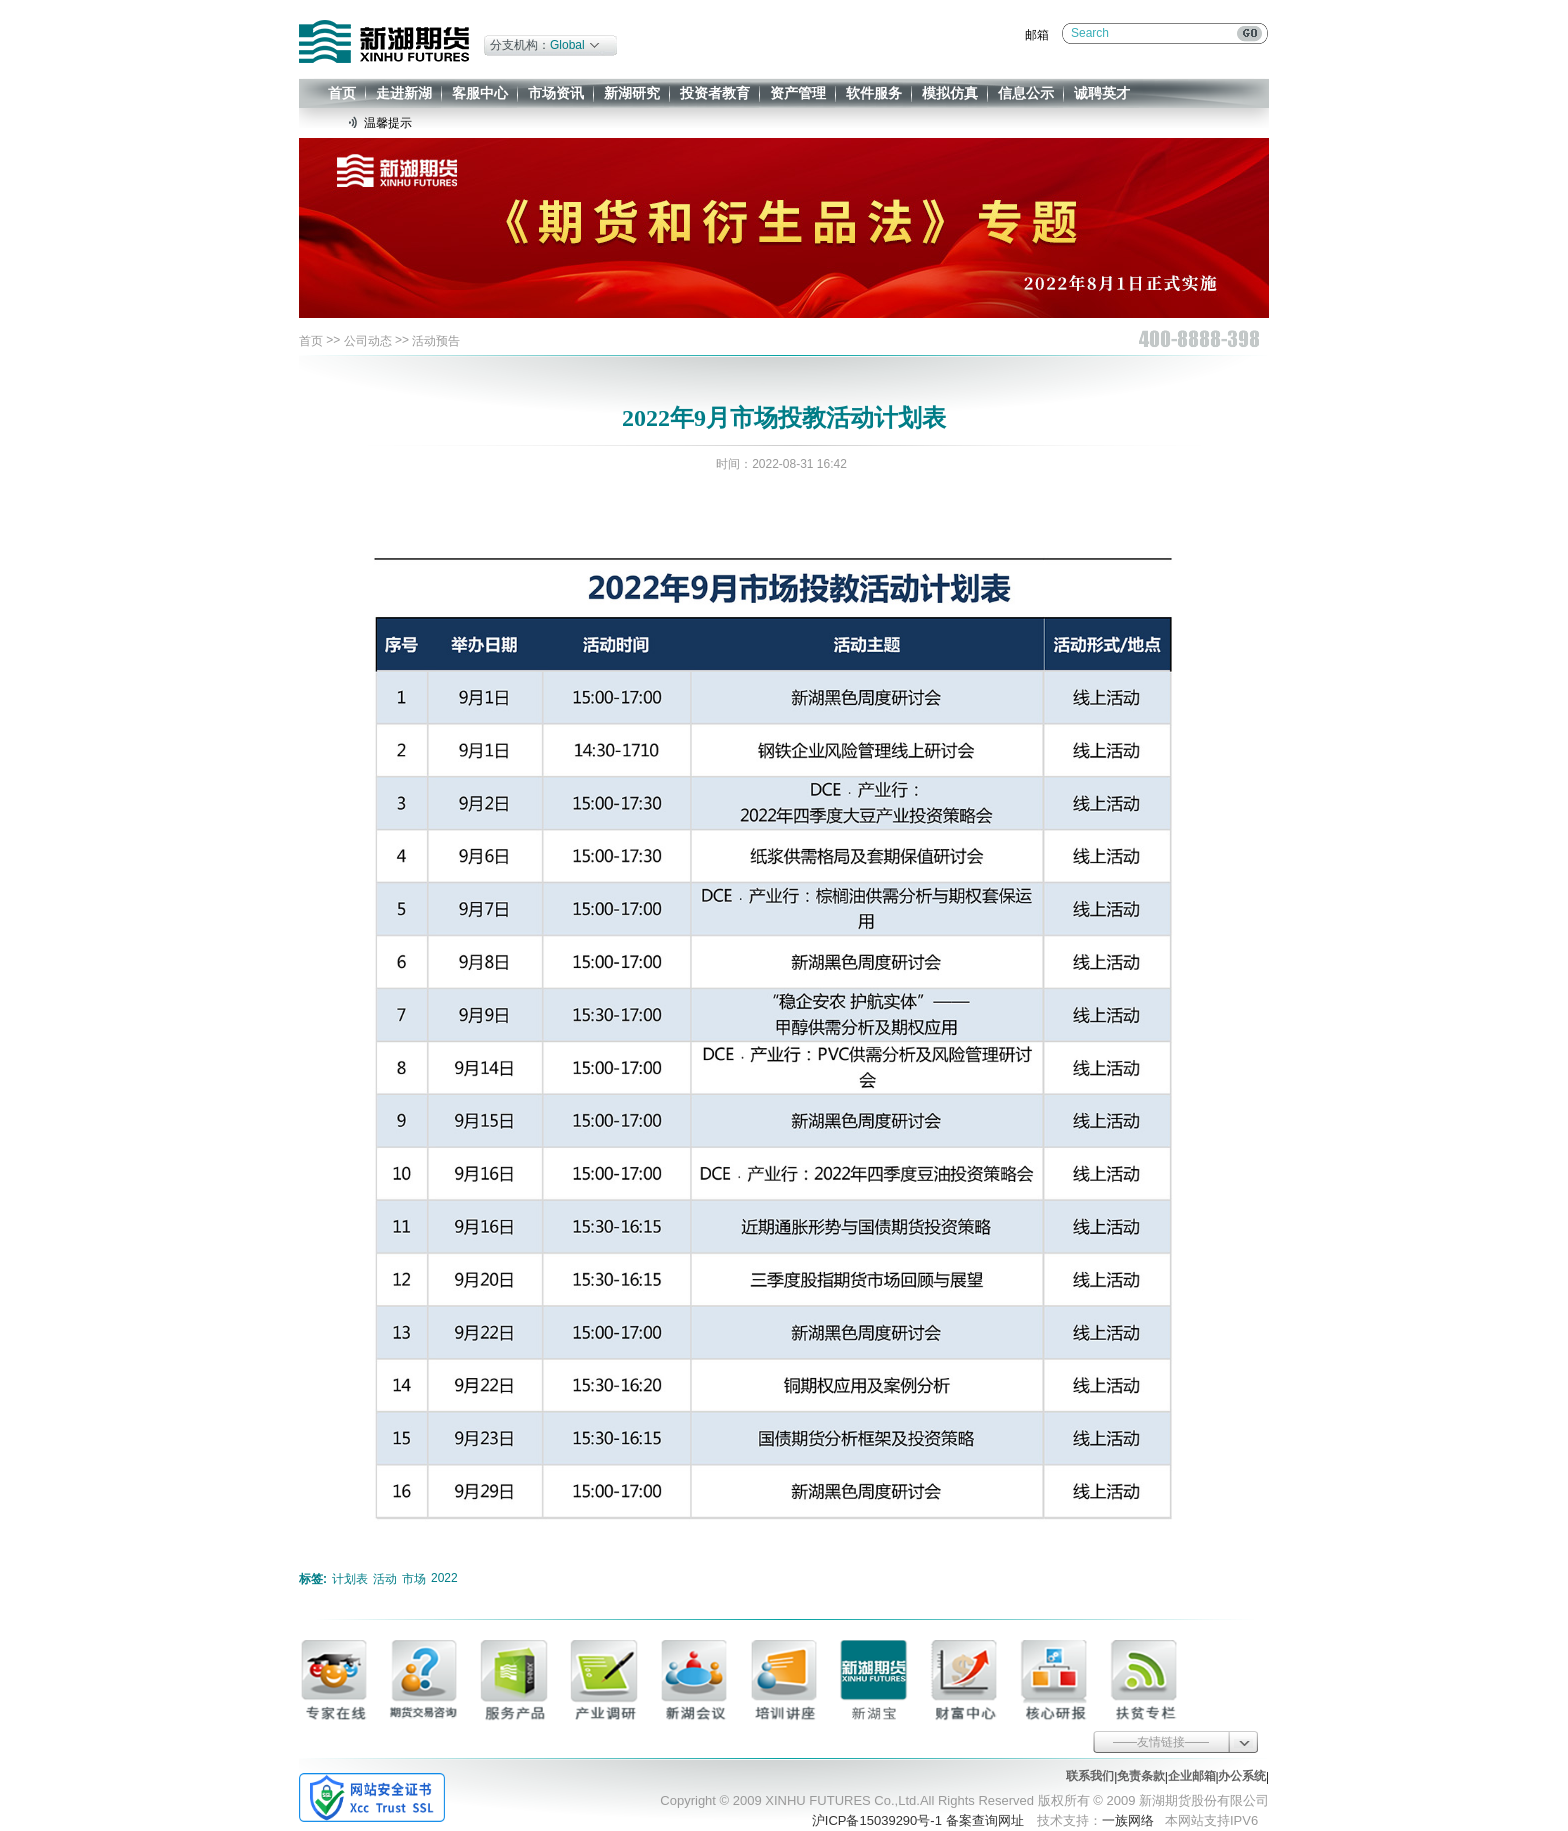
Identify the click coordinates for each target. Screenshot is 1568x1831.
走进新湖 (404, 93)
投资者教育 (715, 93)
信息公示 (1026, 93)
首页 (342, 93)
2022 (444, 1578)
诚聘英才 (1102, 93)
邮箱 (1037, 35)
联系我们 (1090, 1776)
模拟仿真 (950, 93)
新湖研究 (632, 93)
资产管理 (798, 93)
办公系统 (1242, 1776)
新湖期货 (384, 41)
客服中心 (480, 93)
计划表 (350, 1579)
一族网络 (1128, 1820)
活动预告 (436, 341)
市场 (414, 1579)
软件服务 (874, 93)
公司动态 (368, 341)
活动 (385, 1579)
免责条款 (1141, 1776)
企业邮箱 (1192, 1776)
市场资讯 (556, 93)
